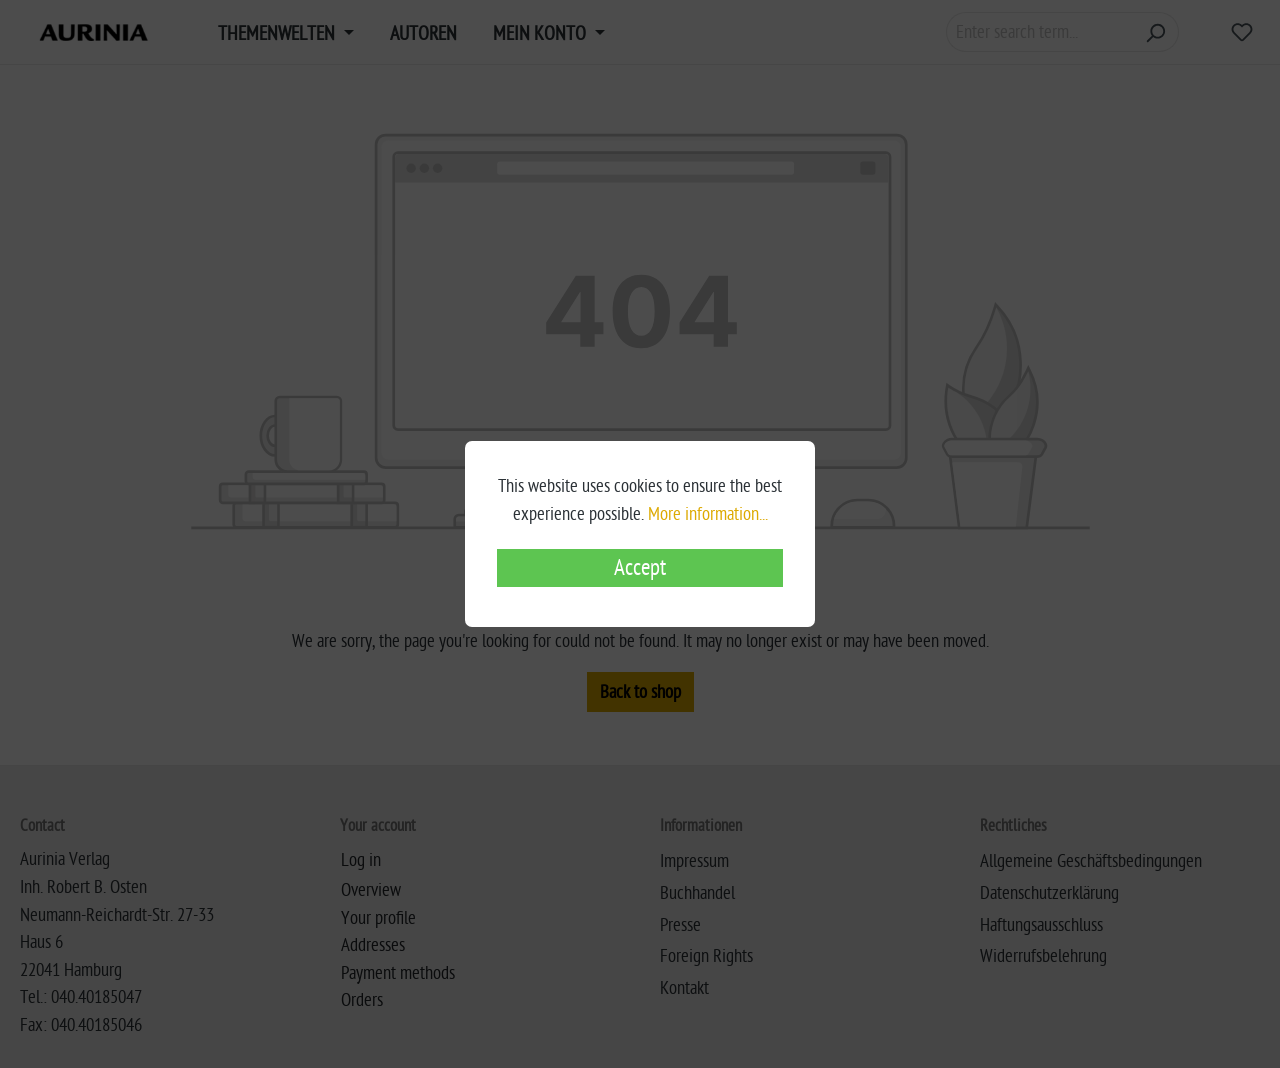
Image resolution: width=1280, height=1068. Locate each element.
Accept (640, 568)
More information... (708, 514)
